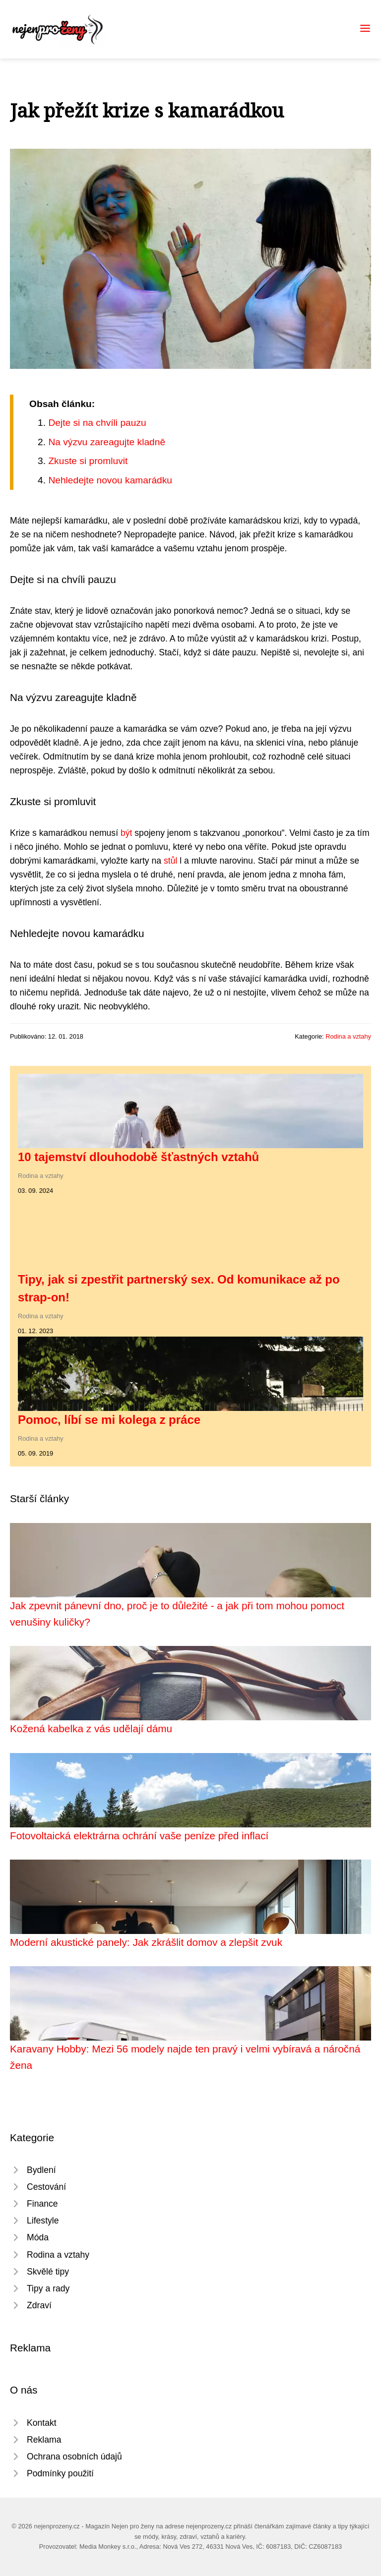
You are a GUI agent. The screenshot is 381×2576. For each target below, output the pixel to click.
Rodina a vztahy (348, 1036)
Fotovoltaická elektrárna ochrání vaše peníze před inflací (139, 1835)
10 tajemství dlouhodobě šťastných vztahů (138, 1157)
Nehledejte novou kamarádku (110, 480)
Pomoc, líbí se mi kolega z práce (109, 1419)
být (126, 833)
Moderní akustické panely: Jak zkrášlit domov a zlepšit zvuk (146, 1942)
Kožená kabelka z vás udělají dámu (91, 1728)
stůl (170, 861)
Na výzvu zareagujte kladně (106, 442)
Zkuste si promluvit (87, 461)
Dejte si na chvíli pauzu (97, 422)
